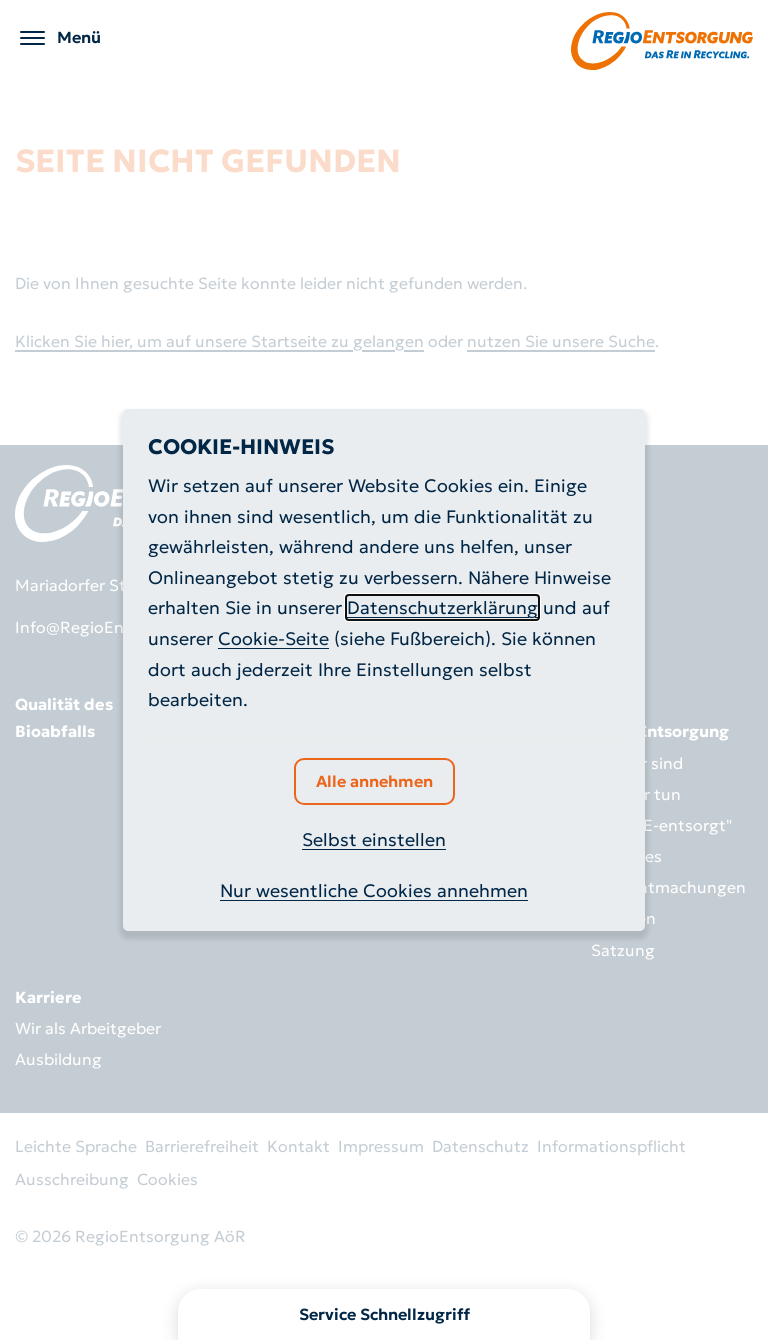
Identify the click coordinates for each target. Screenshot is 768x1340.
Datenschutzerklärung (442, 607)
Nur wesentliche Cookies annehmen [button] (374, 890)
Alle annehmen (374, 781)
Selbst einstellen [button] (374, 839)
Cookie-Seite (273, 638)
